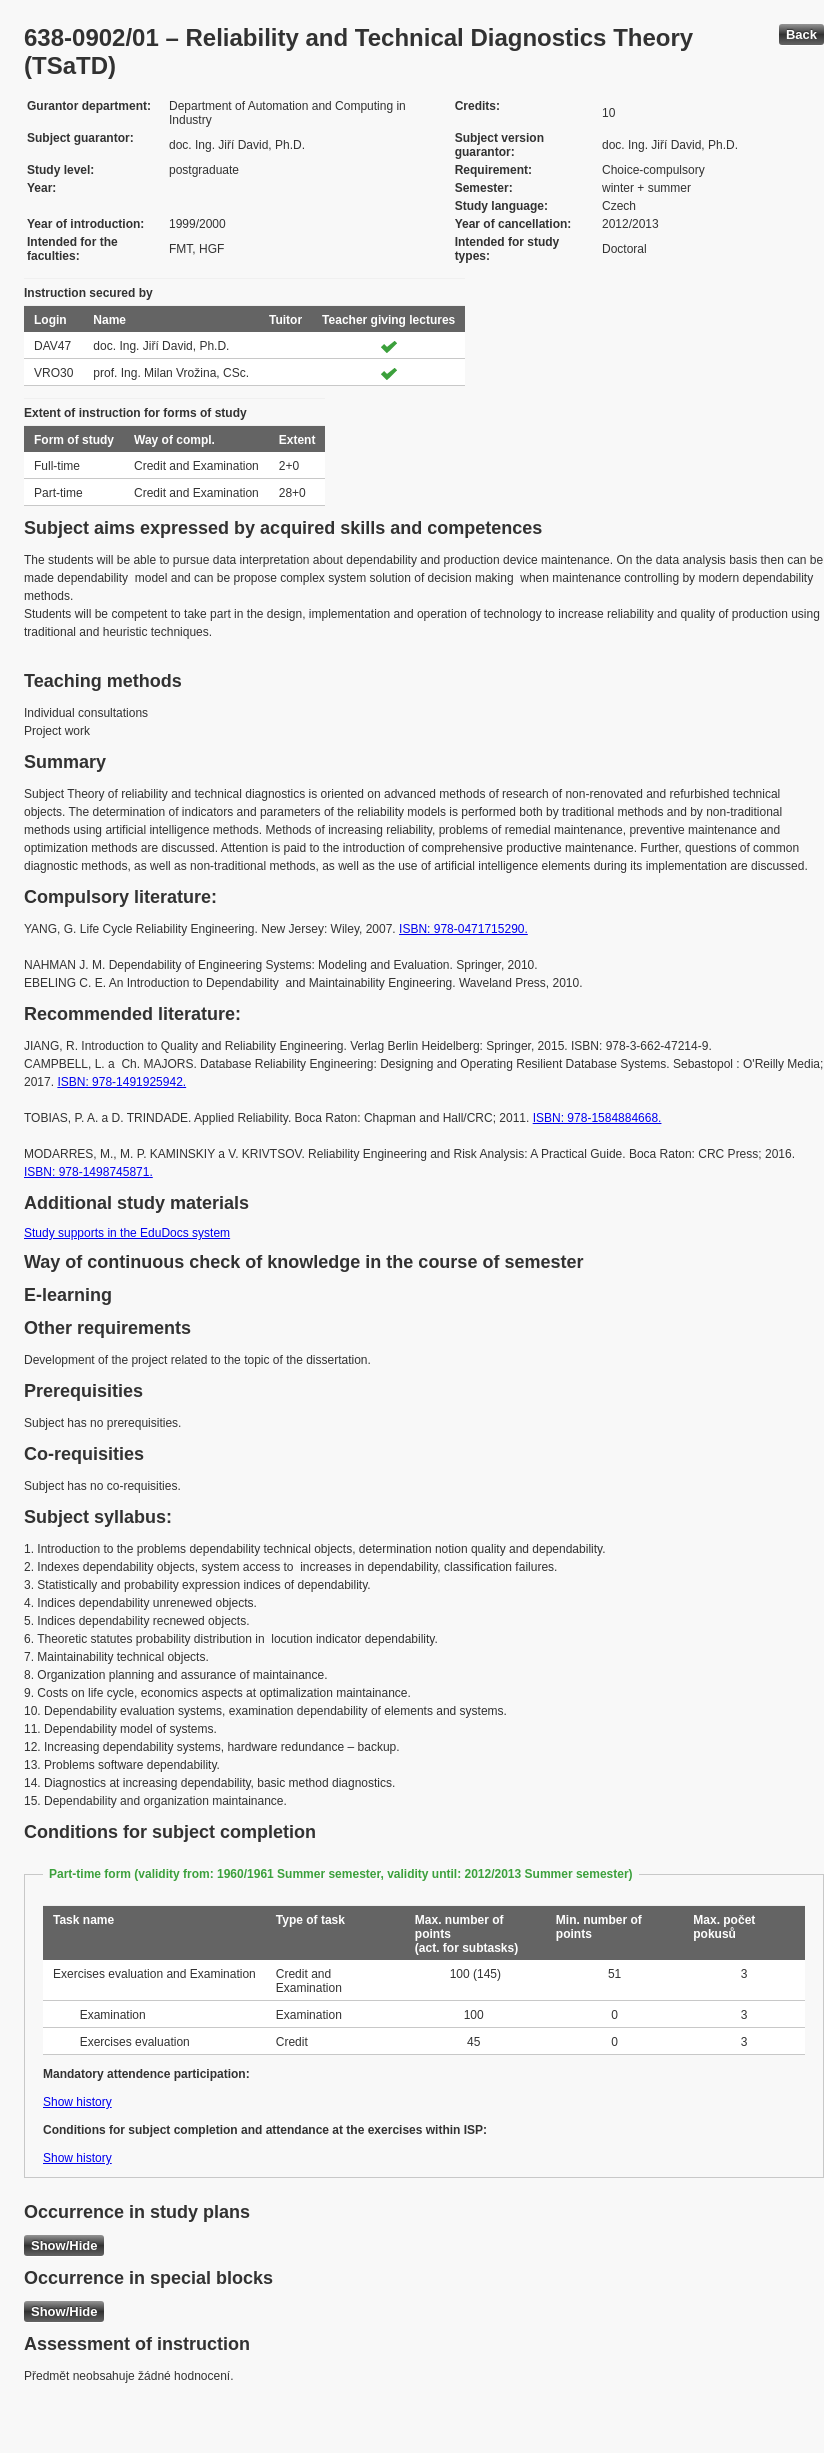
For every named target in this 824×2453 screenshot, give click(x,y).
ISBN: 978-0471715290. (463, 929)
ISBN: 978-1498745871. (88, 1172)
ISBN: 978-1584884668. (597, 1118)
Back (801, 34)
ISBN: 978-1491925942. (121, 1082)
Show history (77, 2102)
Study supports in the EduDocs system (127, 1233)
